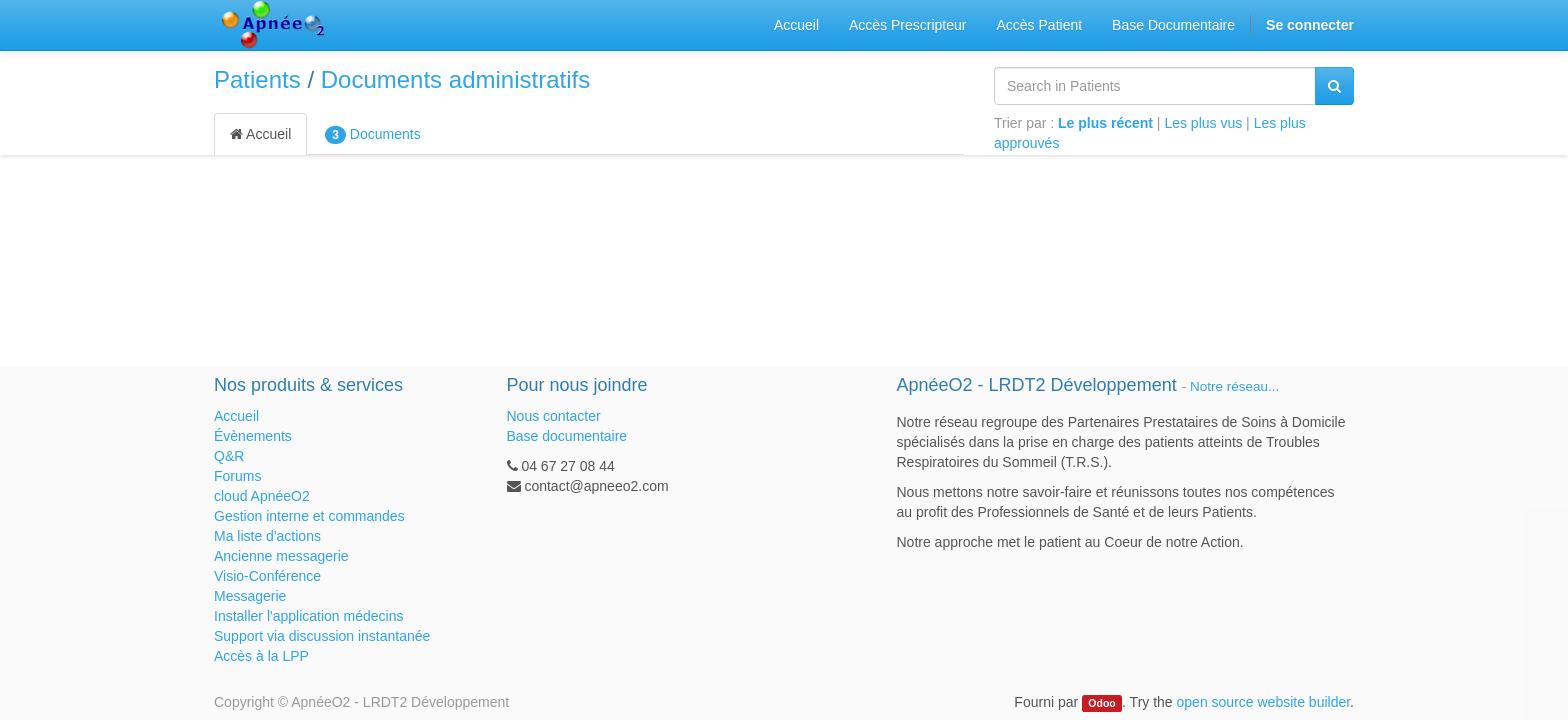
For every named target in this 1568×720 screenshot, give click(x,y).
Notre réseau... (1234, 386)
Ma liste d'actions (267, 536)
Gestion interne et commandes (309, 516)
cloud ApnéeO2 (262, 496)
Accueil (260, 134)
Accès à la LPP (261, 656)
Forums (237, 476)
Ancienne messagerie (281, 556)
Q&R (229, 456)
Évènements (253, 436)
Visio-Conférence (267, 576)
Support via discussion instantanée (322, 636)
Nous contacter (554, 416)
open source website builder (1264, 702)
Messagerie (250, 596)
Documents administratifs (455, 79)
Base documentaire (567, 436)
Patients (257, 79)
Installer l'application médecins (308, 616)
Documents (372, 135)
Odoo (1101, 703)
